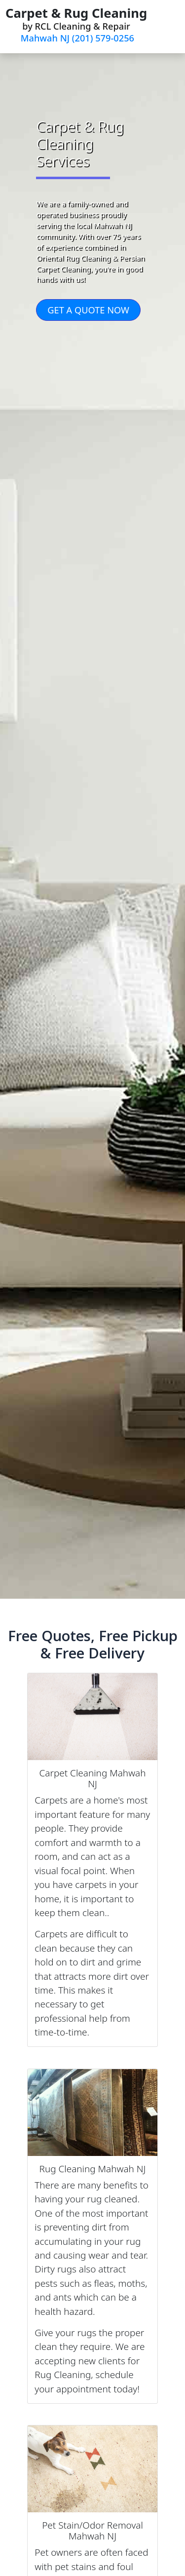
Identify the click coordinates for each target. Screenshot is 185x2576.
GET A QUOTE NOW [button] (88, 310)
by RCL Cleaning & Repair (76, 24)
